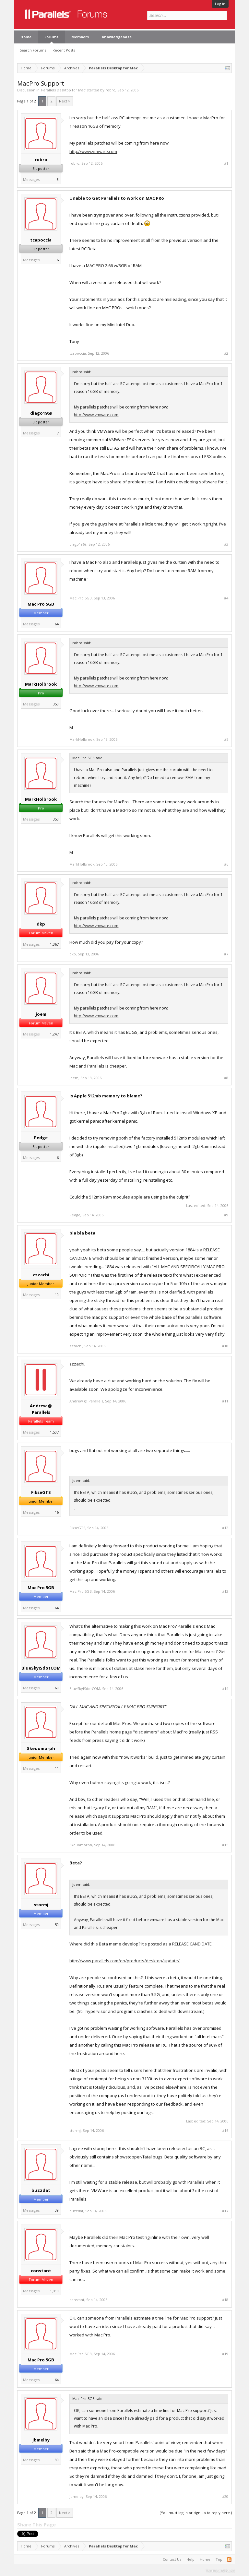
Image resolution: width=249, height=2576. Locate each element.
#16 (225, 2130)
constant (41, 2271)
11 (57, 1768)
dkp (41, 924)
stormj (41, 1905)
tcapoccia (41, 240)
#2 (226, 353)
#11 (225, 1401)
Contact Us (172, 2559)
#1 (226, 163)
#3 (226, 544)
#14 (225, 1688)
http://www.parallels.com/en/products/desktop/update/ (124, 1961)
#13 (225, 1591)
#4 (226, 598)
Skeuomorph (41, 1748)
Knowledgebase (117, 36)
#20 (225, 2496)
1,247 (54, 1034)
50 (57, 1924)
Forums (51, 36)
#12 (225, 1528)
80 (57, 2459)
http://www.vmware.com (93, 151)
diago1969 (41, 413)
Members (80, 36)
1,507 (54, 1432)
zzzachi (40, 1275)
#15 (225, 1845)
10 (57, 1294)
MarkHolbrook (41, 684)
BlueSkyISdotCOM (41, 1668)
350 (56, 704)
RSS (229, 2559)
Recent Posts (64, 50)
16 (57, 1512)
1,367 (54, 944)
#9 (226, 1215)
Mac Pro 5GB (41, 604)
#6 (226, 864)
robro (110, 90)
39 (57, 2210)
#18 (225, 2300)
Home (25, 36)
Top (219, 2559)
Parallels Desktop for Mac (63, 90)
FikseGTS (41, 1492)
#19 (225, 2354)
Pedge (41, 1137)
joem (41, 1014)
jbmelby (41, 2440)
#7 (226, 954)
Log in (220, 3)
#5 (226, 739)
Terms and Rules (220, 2570)
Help (190, 2559)
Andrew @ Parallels (41, 1409)
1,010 (54, 2290)
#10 (225, 1346)
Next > (64, 101)
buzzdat (40, 2190)
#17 (225, 2211)
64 (57, 623)
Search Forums (33, 50)
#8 (226, 1078)
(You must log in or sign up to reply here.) (196, 2512)
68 (57, 1687)
